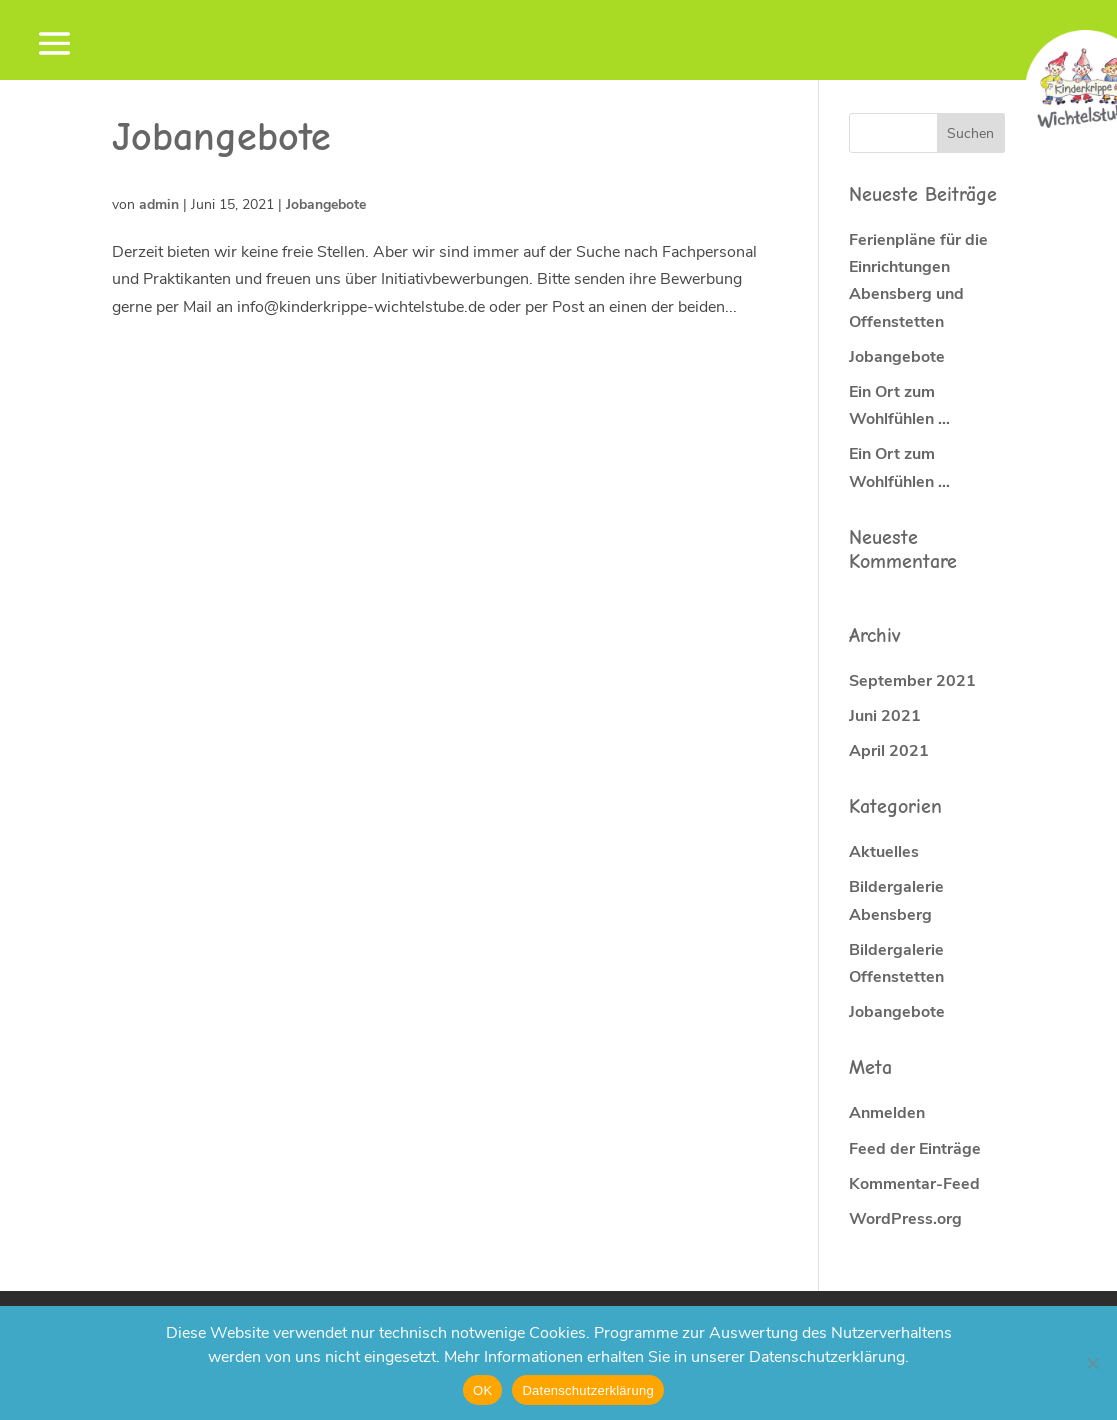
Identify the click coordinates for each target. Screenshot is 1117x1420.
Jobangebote (326, 204)
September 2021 (912, 681)
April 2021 (889, 751)
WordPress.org (905, 1219)
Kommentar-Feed (914, 1184)
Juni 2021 (885, 716)
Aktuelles (884, 852)
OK (482, 1390)
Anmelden (887, 1113)
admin (159, 204)
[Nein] (1092, 1363)
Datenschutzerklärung (587, 1390)
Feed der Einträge (915, 1149)
